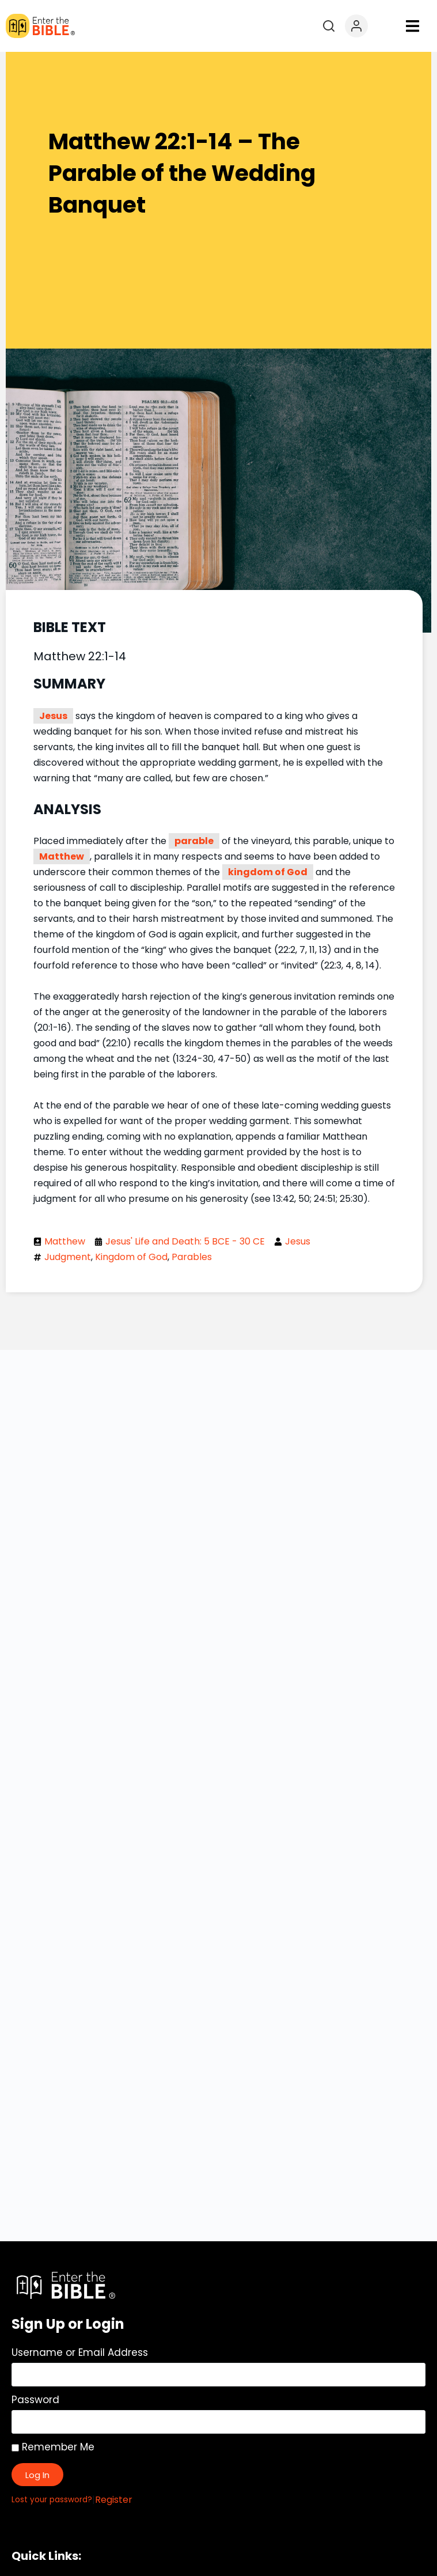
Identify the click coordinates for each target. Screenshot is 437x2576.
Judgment (67, 1257)
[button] (412, 26)
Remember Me (53, 2447)
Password (35, 2400)
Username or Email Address (80, 2352)
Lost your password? (52, 2499)
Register (113, 2499)
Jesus (53, 716)
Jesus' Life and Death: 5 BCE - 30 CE (185, 1241)
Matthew (61, 856)
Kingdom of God (131, 1257)
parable (194, 841)
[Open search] (328, 25)
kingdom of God (267, 872)
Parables (192, 1257)
